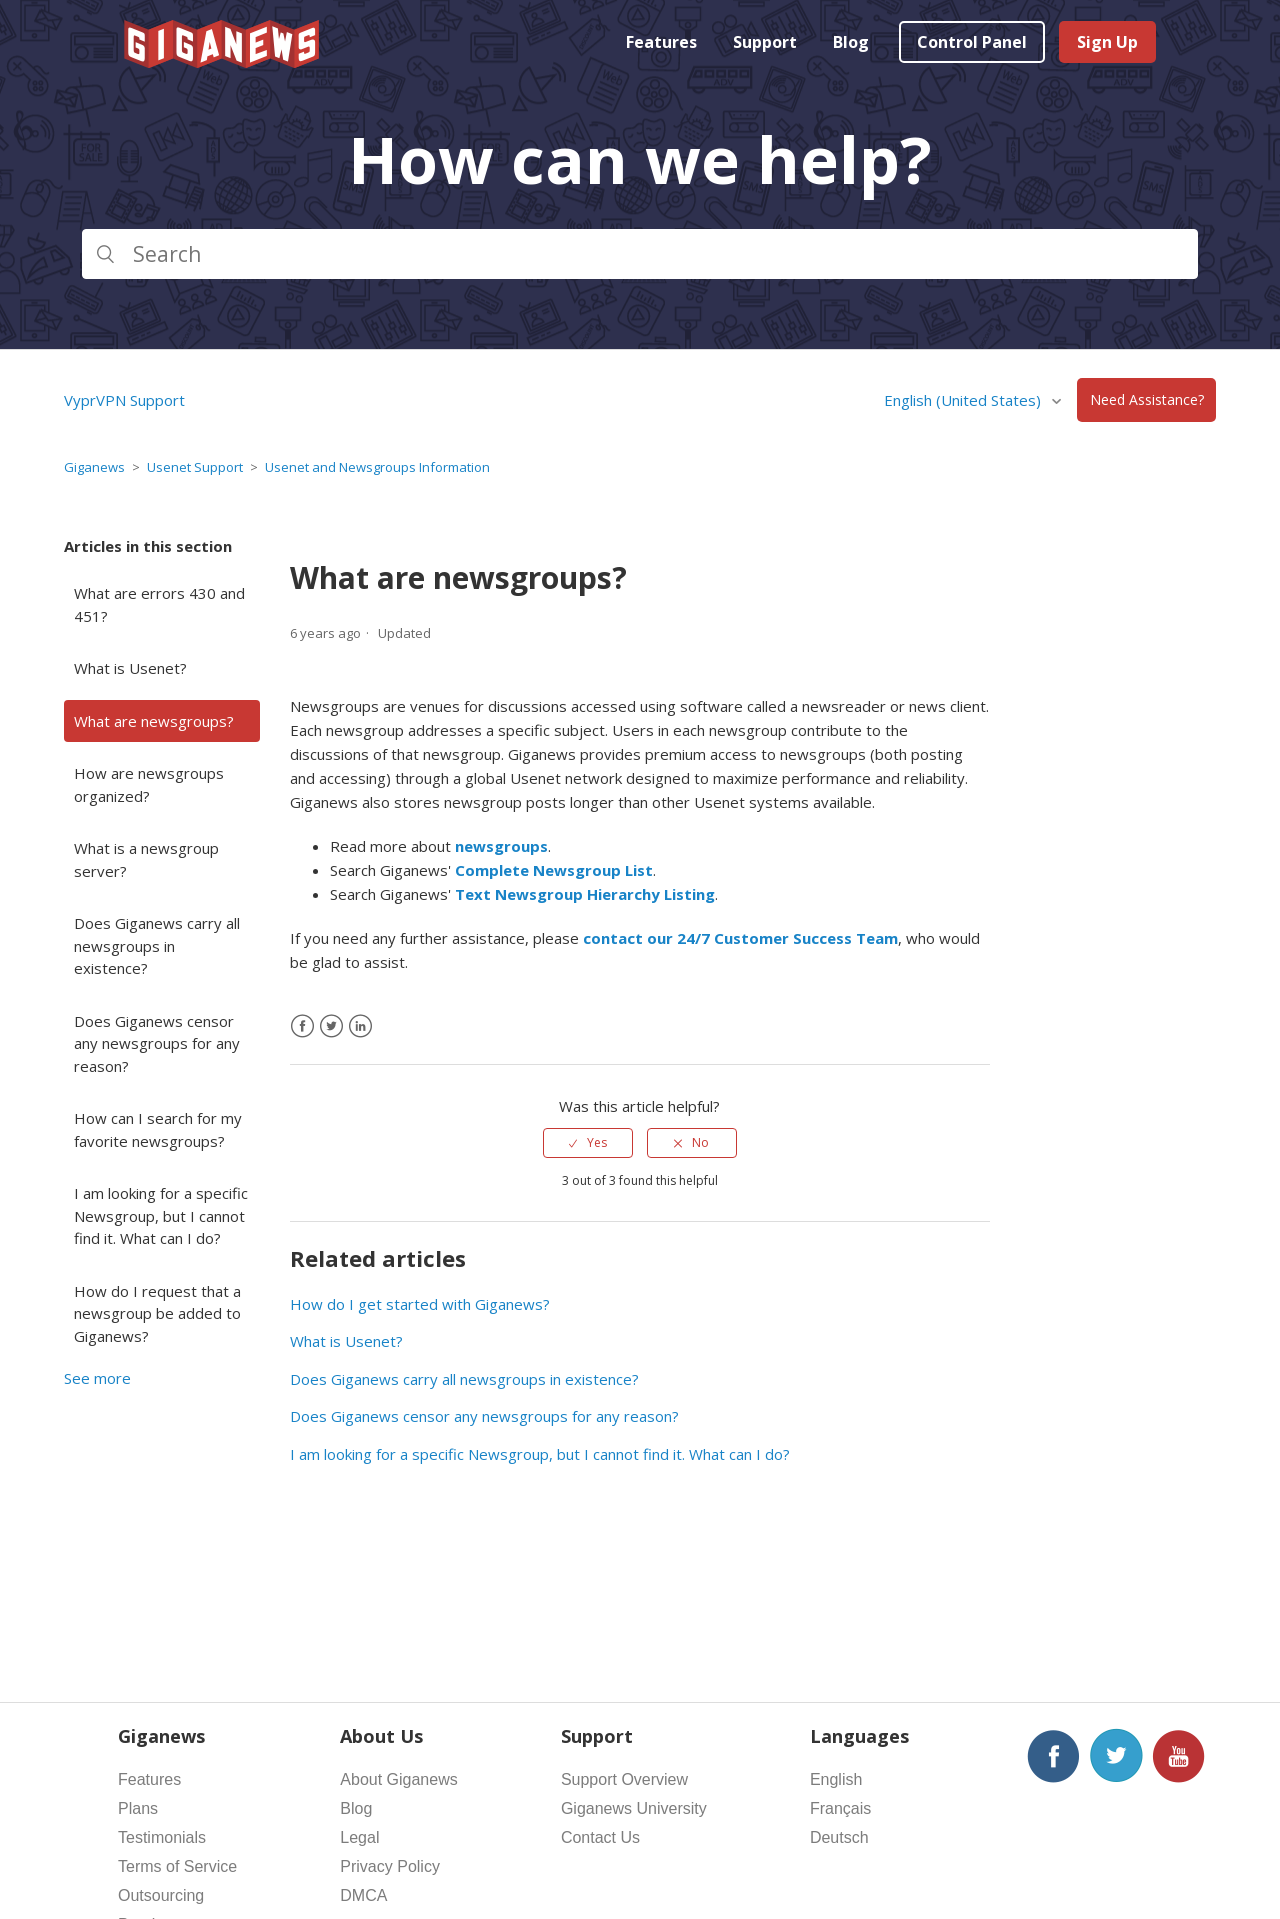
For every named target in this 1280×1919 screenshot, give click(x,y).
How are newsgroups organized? (149, 784)
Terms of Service (177, 1866)
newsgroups (501, 846)
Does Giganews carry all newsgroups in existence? (157, 945)
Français (840, 1808)
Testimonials (162, 1837)
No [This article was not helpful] (700, 1142)
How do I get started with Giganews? (420, 1304)
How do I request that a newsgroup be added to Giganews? (157, 1313)
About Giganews (398, 1779)
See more (97, 1378)
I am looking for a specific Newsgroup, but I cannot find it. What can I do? (161, 1215)
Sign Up (1107, 42)
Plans (138, 1808)
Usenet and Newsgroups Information (377, 467)
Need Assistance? (1147, 400)
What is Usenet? (130, 668)
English (836, 1779)
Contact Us (600, 1837)
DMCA (363, 1895)
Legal (359, 1837)
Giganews (94, 467)
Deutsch (839, 1837)
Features (661, 42)
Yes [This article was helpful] (597, 1142)
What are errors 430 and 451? (159, 604)
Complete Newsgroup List (554, 870)
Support (765, 42)
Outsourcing (161, 1895)
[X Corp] (331, 1026)
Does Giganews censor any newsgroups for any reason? (157, 1043)
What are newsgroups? (154, 721)
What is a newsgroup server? (146, 859)
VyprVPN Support (124, 400)
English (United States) (964, 400)
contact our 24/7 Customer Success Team (740, 938)
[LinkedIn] (360, 1026)
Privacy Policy (390, 1866)
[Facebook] (302, 1026)
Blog (851, 42)
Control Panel (972, 42)
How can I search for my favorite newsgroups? (158, 1129)
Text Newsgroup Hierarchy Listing (585, 894)
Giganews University (634, 1808)
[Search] (640, 254)
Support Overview (624, 1779)
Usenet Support (195, 467)
